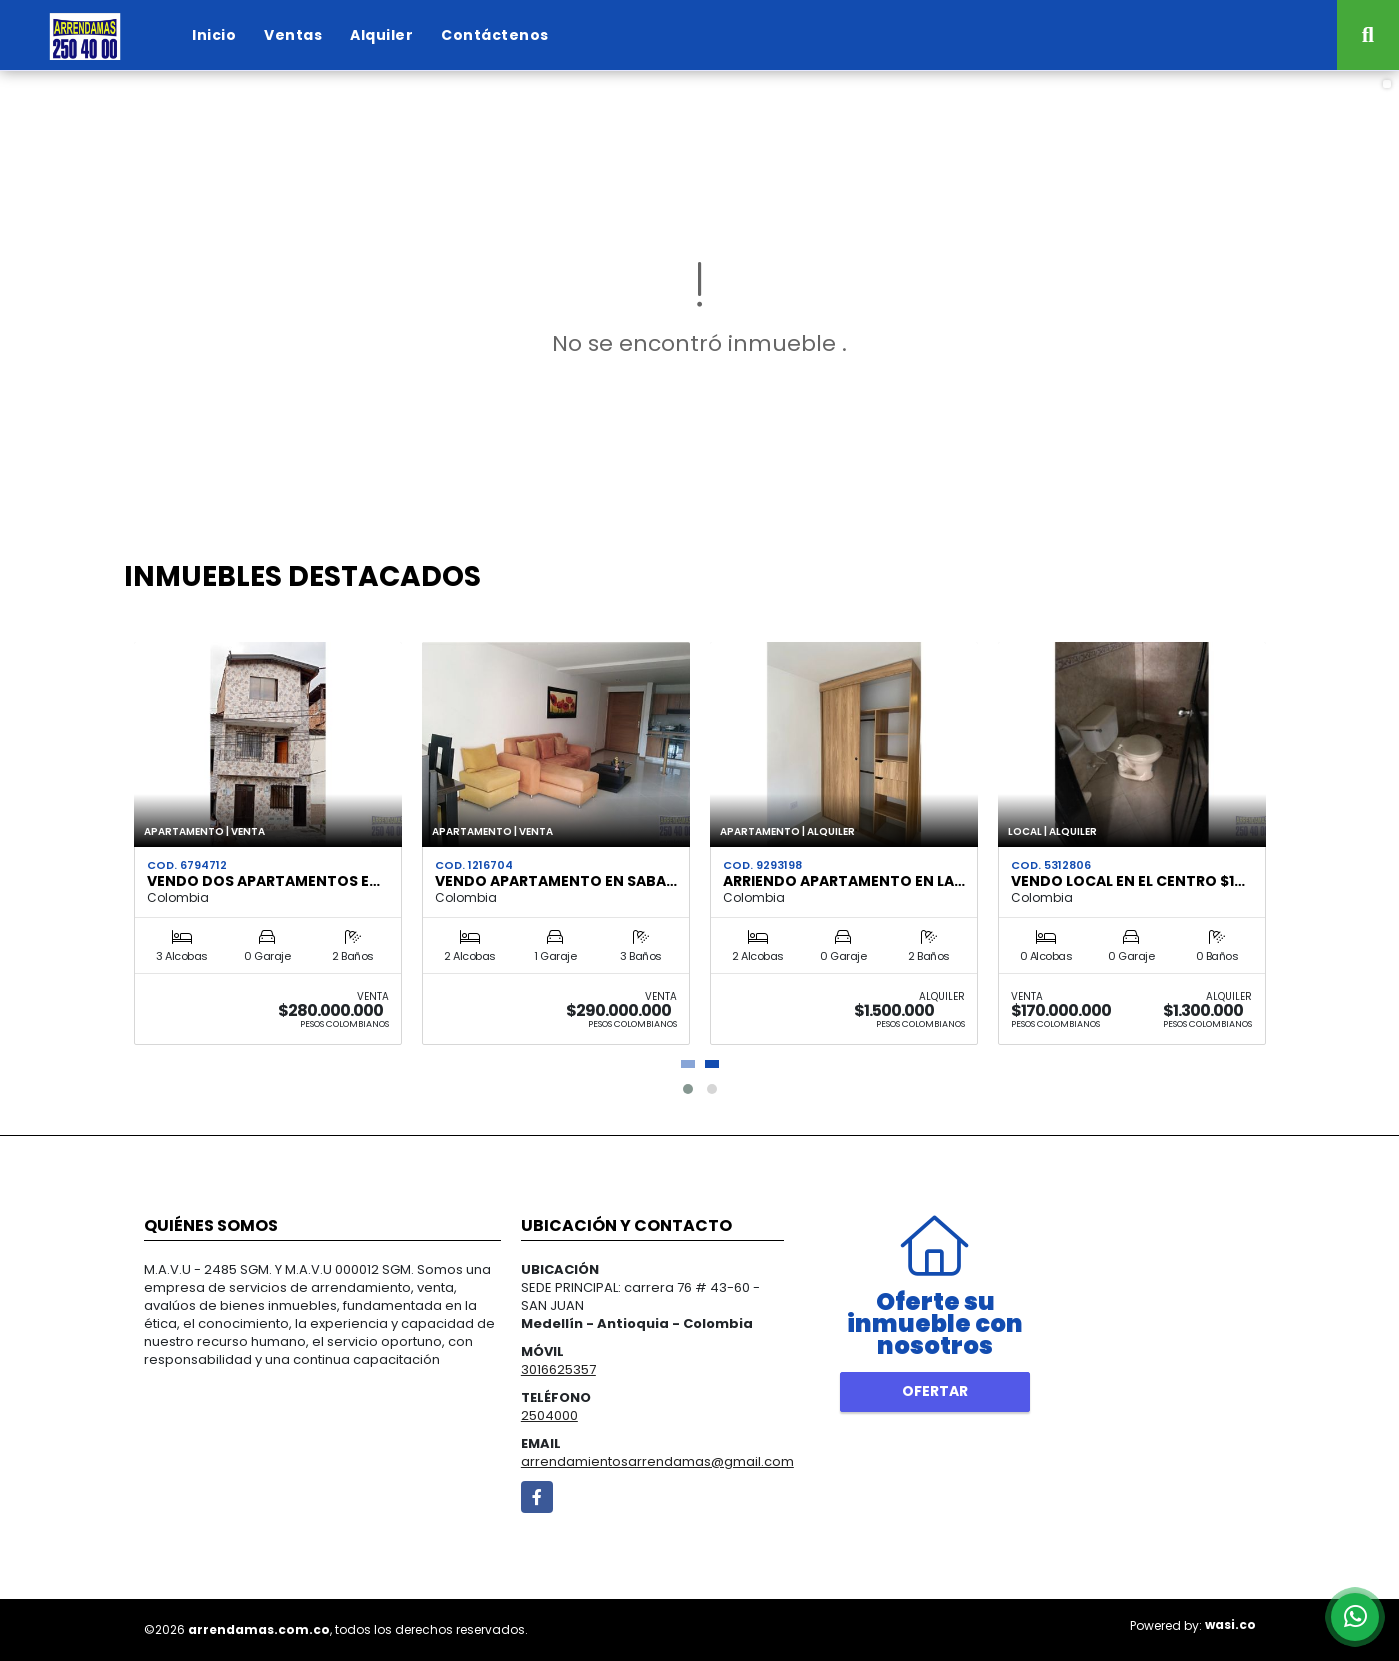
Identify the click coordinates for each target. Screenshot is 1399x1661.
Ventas (293, 35)
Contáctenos (495, 35)
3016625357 (558, 1369)
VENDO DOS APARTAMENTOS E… (263, 881)
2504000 (549, 1415)
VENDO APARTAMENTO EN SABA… (556, 881)
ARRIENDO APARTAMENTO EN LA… (844, 881)
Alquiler (381, 35)
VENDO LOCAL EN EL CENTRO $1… (1128, 881)
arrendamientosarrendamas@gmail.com (657, 1461)
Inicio (214, 35)
